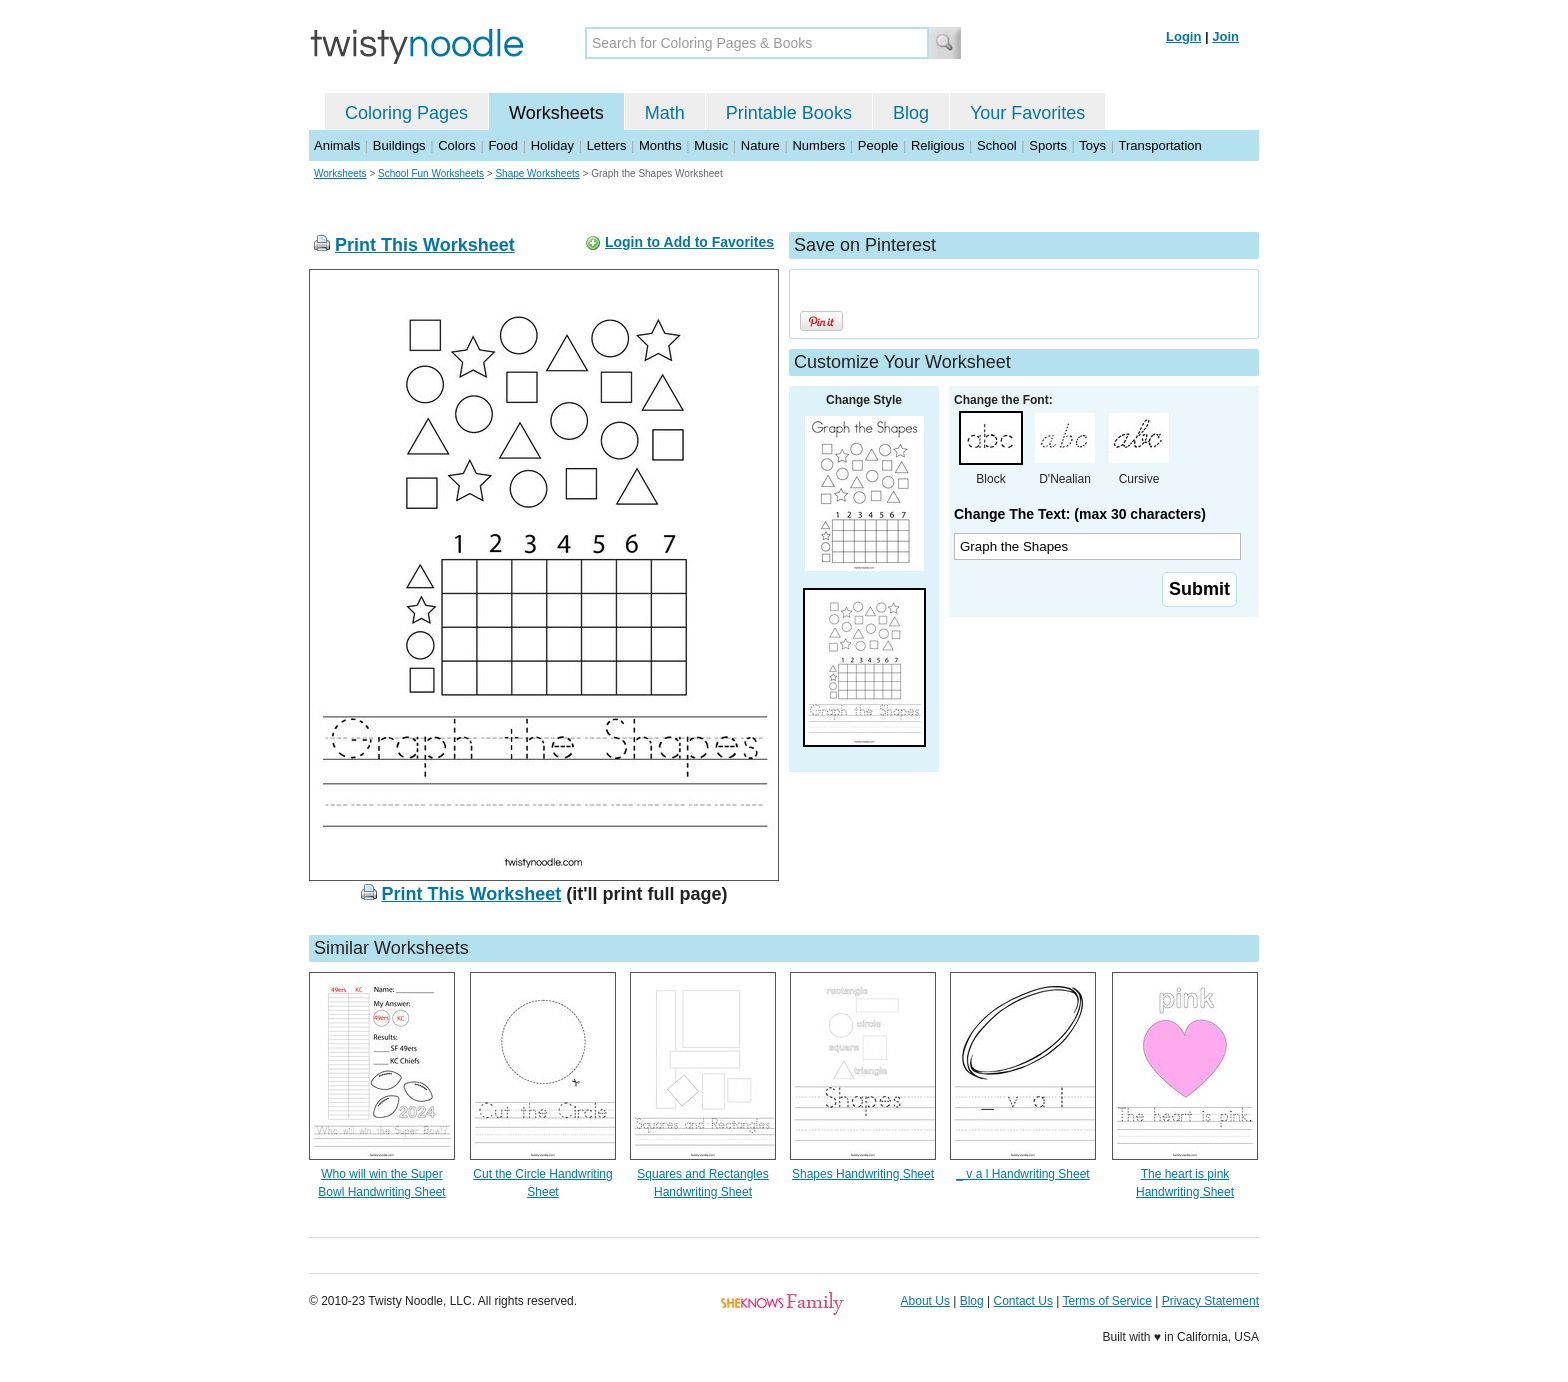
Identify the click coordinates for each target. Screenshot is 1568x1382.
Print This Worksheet (425, 245)
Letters (607, 145)
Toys (1092, 145)
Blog (911, 113)
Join (1225, 36)
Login (1183, 36)
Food (503, 145)
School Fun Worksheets (431, 173)
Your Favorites (1027, 113)
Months (660, 145)
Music (711, 145)
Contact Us (1023, 1301)
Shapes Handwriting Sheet (863, 1174)
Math (665, 113)
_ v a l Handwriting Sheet (1022, 1174)
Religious (937, 145)
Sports (1048, 145)
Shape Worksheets (537, 173)
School (997, 145)
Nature (760, 145)
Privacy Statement (1210, 1301)
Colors (457, 145)
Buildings (399, 145)
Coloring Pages (406, 113)
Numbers (818, 145)
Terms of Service (1106, 1301)
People (878, 145)
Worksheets (556, 113)
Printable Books (789, 113)
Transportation (1159, 145)
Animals (337, 145)
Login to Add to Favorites (689, 242)
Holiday (552, 145)
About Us (925, 1301)
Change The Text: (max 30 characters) (1080, 514)
